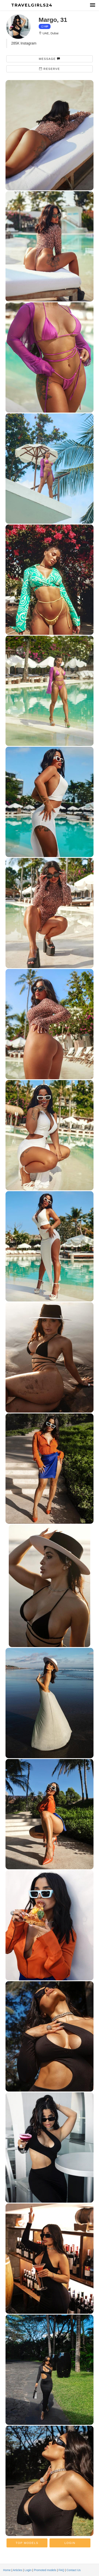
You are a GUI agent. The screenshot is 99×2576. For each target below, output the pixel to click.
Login (70, 2543)
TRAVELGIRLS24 (31, 5)
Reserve (49, 68)
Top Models (27, 2543)
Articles (17, 2570)
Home (7, 2570)
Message (49, 58)
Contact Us (74, 2570)
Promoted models (45, 2570)
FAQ (61, 2570)
